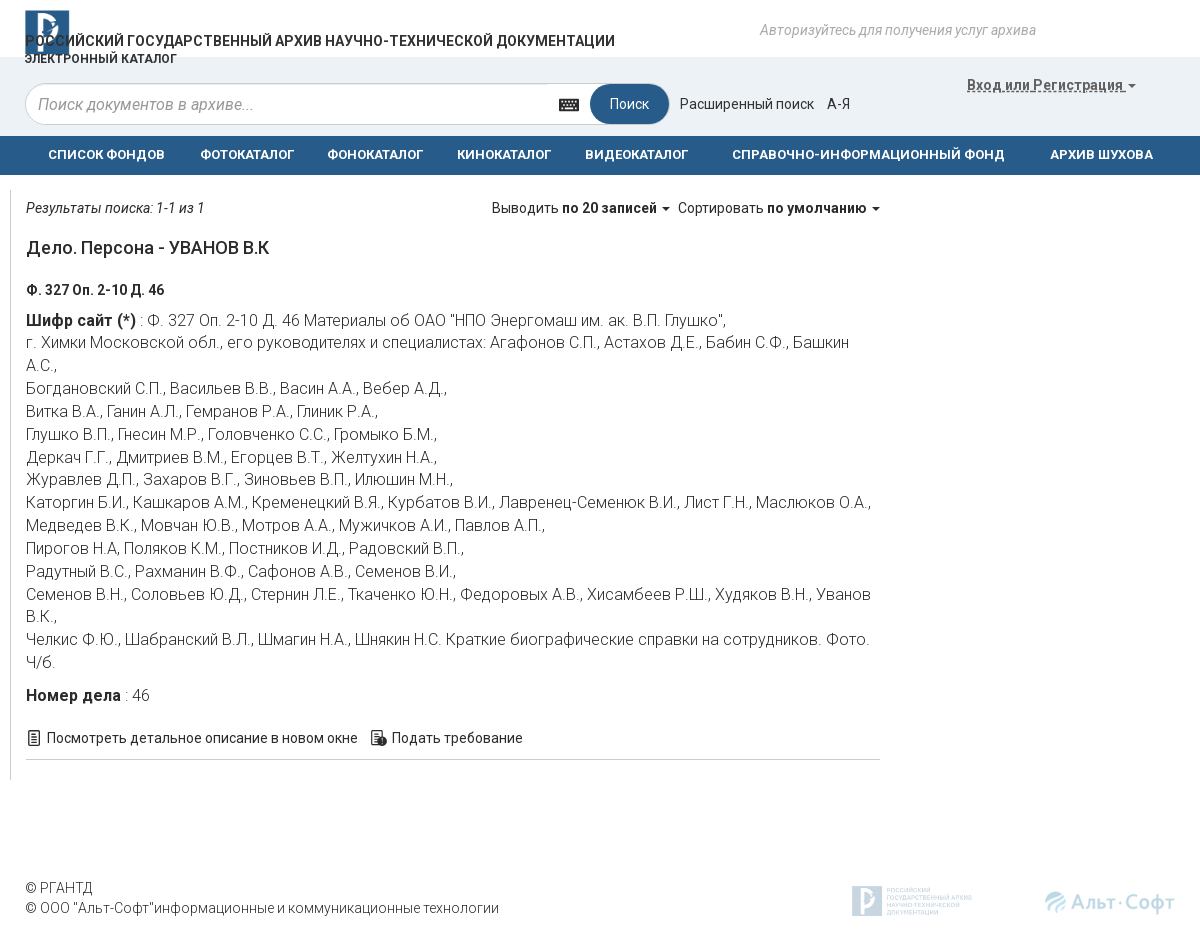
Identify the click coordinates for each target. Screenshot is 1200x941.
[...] (287, 104)
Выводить (582, 208)
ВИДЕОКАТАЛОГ (636, 154)
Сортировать (779, 208)
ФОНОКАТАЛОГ (375, 154)
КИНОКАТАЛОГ (504, 154)
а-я (838, 104)
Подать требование (457, 738)
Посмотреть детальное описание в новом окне (202, 738)
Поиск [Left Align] (629, 104)
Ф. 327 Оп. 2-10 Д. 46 (95, 290)
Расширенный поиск (747, 104)
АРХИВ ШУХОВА (1101, 154)
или (1051, 85)
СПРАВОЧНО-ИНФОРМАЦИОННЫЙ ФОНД (868, 154)
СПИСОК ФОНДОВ (106, 154)
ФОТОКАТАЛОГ (247, 154)
